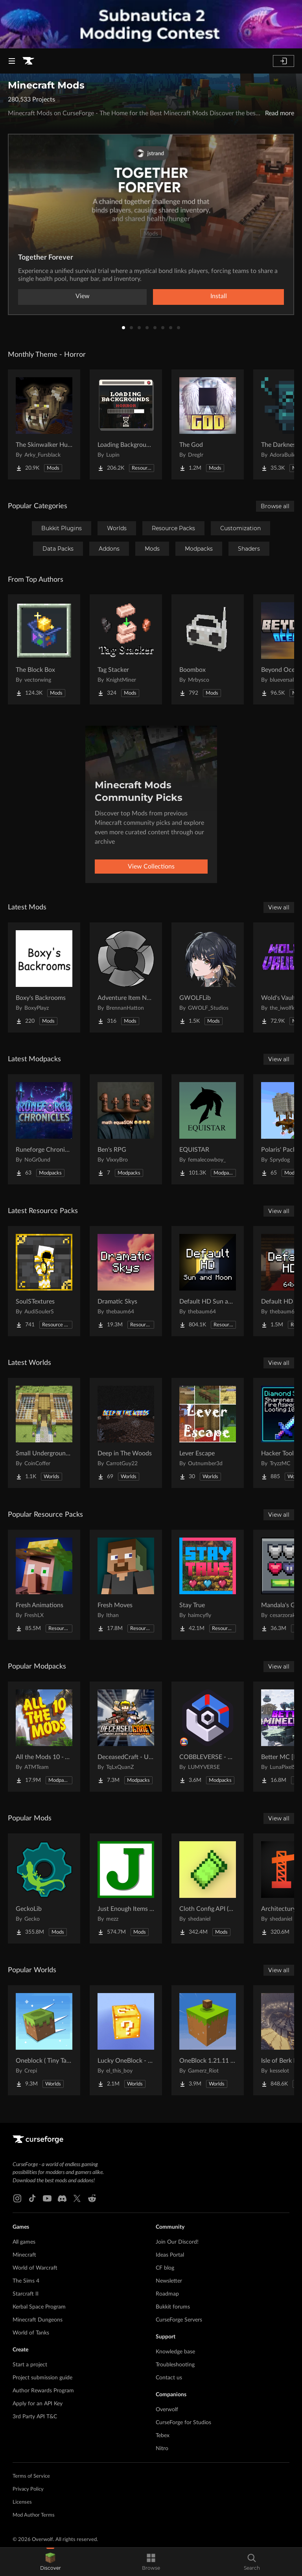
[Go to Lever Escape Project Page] (207, 1433)
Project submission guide (42, 2378)
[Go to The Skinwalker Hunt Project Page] (44, 424)
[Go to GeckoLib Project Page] (44, 1888)
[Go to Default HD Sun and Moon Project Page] (207, 1281)
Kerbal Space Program (39, 2307)
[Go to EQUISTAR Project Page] (207, 1129)
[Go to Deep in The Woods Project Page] (126, 1433)
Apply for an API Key (38, 2403)
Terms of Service (31, 2476)
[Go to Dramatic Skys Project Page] (126, 1281)
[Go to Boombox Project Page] (207, 649)
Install (218, 296)
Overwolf (167, 2409)
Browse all (275, 506)
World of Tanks (31, 2333)
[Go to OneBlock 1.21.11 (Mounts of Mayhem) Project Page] (207, 2040)
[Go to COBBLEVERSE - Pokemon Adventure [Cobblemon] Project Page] (207, 1737)
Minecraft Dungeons (38, 2320)
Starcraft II (26, 2294)
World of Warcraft (35, 2268)
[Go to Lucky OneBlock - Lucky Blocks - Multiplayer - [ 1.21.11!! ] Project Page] (126, 2040)
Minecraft (24, 2255)
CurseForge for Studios (183, 2422)
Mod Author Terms (34, 2515)
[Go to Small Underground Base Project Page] (44, 1433)
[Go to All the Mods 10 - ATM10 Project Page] (44, 1737)
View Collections (151, 866)
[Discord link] (62, 2198)
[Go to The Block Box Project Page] (44, 649)
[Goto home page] (28, 61)
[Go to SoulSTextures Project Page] (44, 1281)
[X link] (77, 2198)
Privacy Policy (28, 2489)
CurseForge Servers (179, 2320)
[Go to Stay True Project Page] (207, 1585)
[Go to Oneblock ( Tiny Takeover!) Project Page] (44, 2040)
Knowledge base (175, 2352)
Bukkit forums (173, 2307)
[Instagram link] (17, 2198)
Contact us (169, 2378)
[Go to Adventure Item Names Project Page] (126, 977)
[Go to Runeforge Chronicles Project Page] (44, 1129)
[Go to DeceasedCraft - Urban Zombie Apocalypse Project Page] (126, 1737)
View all (278, 907)
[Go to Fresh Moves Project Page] (126, 1585)
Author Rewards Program (43, 2390)
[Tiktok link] (32, 2198)
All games (24, 2242)
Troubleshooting (175, 2365)
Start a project (30, 2365)
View (83, 296)
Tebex (162, 2435)
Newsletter (169, 2281)
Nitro (162, 2448)
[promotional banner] (151, 24)
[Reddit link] (92, 2198)
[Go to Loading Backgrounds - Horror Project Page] (126, 424)
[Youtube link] (47, 2198)
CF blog (165, 2268)
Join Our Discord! (177, 2242)
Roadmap (167, 2294)
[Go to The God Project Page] (207, 424)
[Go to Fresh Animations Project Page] (44, 1585)
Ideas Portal (170, 2255)
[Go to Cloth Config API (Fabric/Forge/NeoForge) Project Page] (207, 1888)
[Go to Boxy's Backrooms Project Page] (44, 977)
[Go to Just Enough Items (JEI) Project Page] (126, 1888)
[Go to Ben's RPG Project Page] (126, 1129)
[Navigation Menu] (12, 61)
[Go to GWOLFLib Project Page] (207, 977)
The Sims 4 (26, 2281)
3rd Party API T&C (35, 2416)
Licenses (22, 2502)
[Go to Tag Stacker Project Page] (126, 649)
